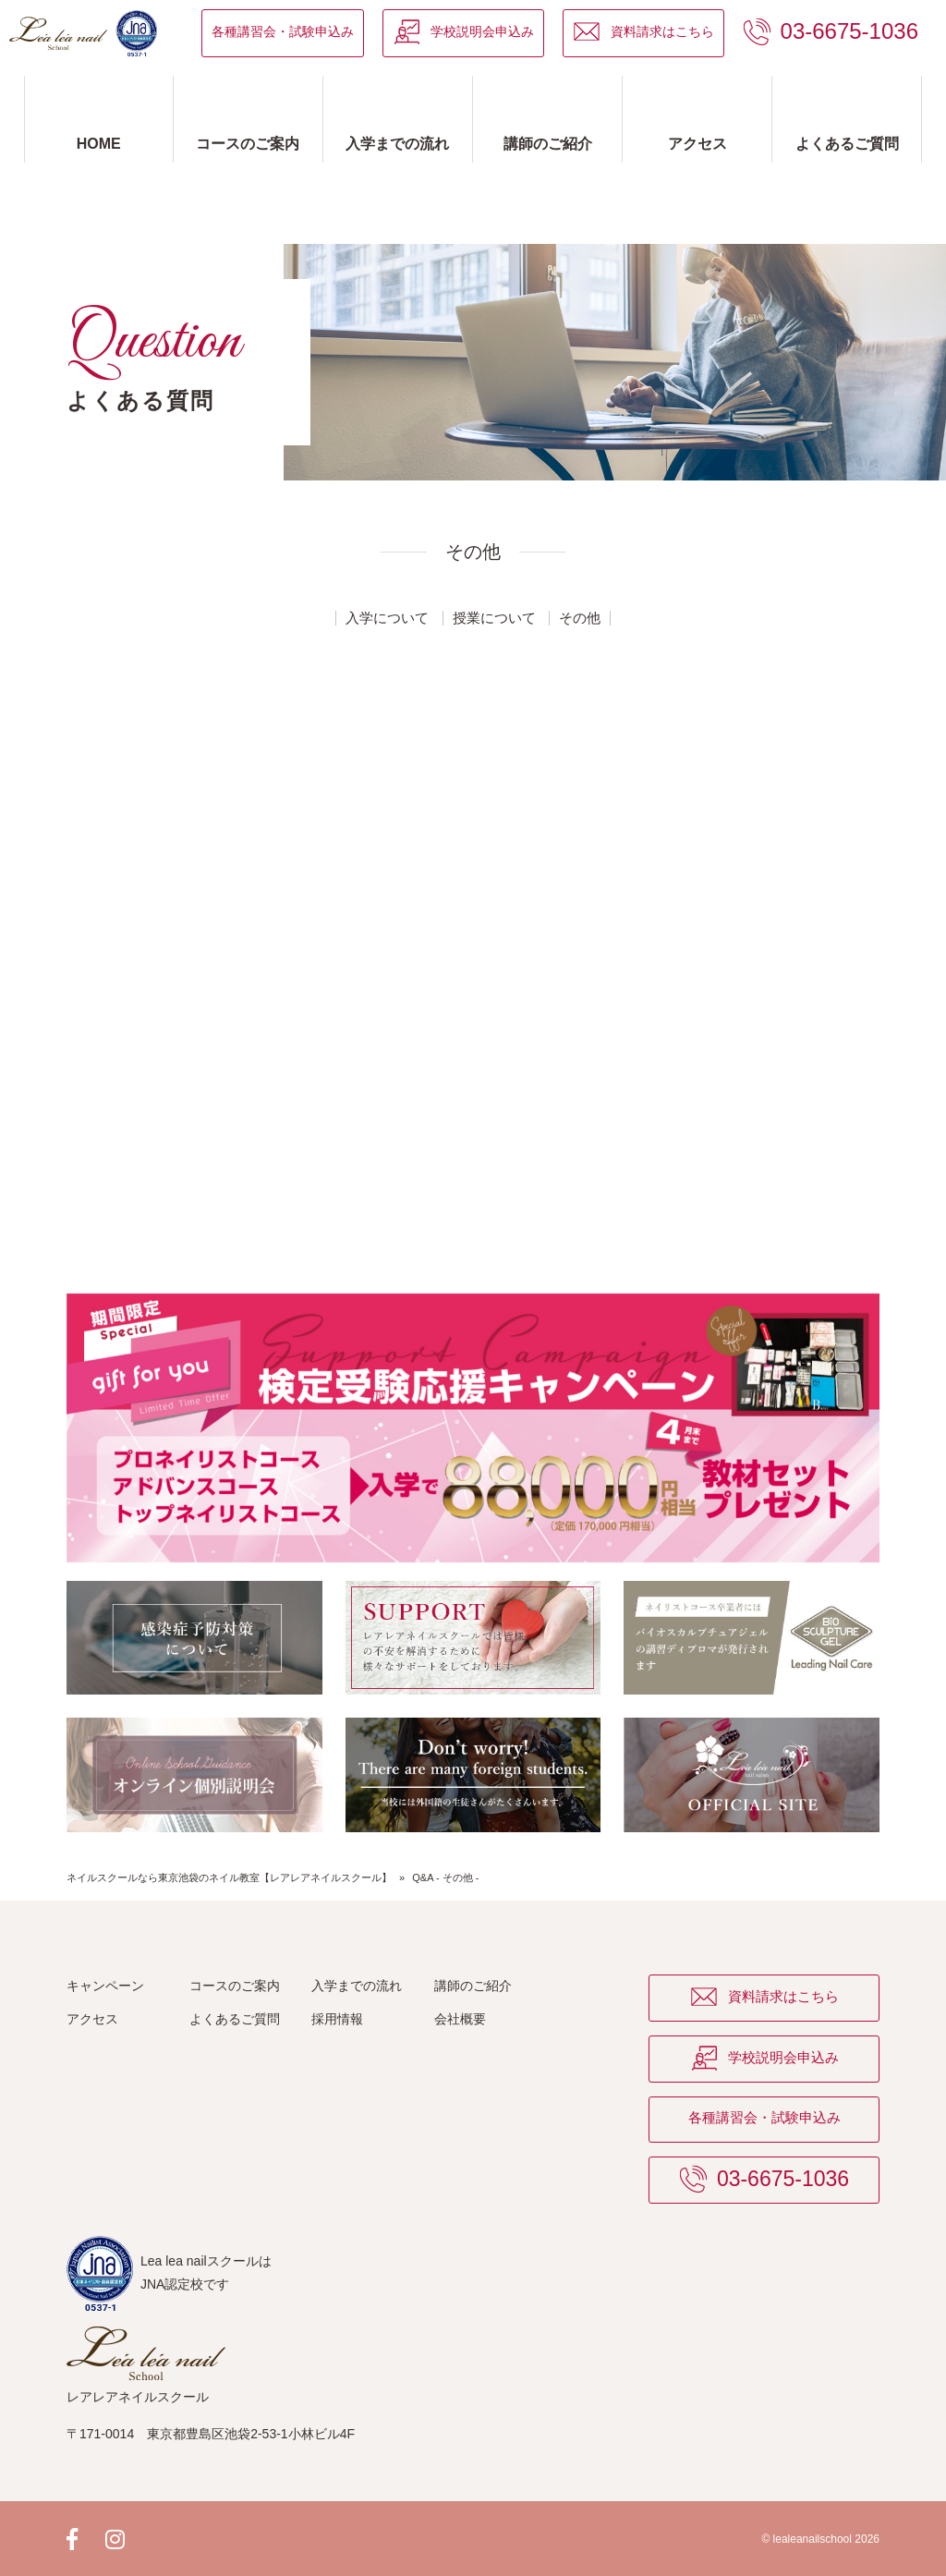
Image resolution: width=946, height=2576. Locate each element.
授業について (494, 618)
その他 (579, 618)
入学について (387, 618)
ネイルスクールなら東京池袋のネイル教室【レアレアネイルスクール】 (229, 1877)
